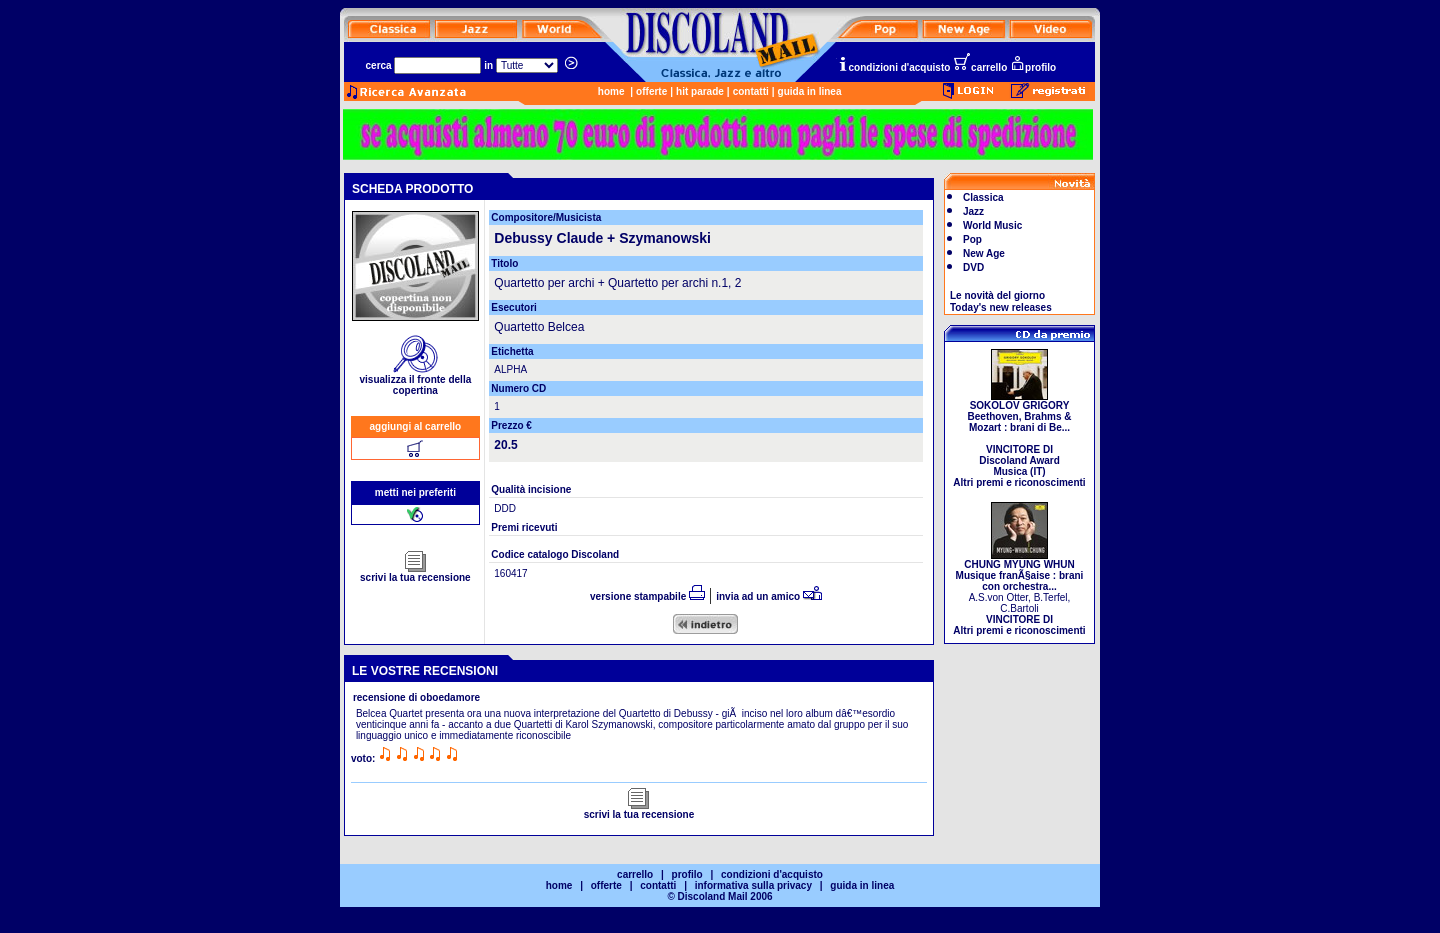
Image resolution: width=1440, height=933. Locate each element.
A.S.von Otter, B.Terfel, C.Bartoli (1019, 593)
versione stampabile (647, 596)
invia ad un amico (769, 596)
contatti (751, 91)
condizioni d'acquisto (894, 67)
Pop (972, 239)
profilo (1033, 67)
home (611, 91)
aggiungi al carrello (416, 426)
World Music (992, 225)
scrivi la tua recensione (415, 573)
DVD (973, 267)
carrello (980, 67)
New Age (984, 253)
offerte (651, 91)
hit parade (700, 91)
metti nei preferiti (415, 492)
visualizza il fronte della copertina (416, 380)
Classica (983, 197)
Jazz (973, 211)
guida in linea (810, 91)
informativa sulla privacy (753, 885)
